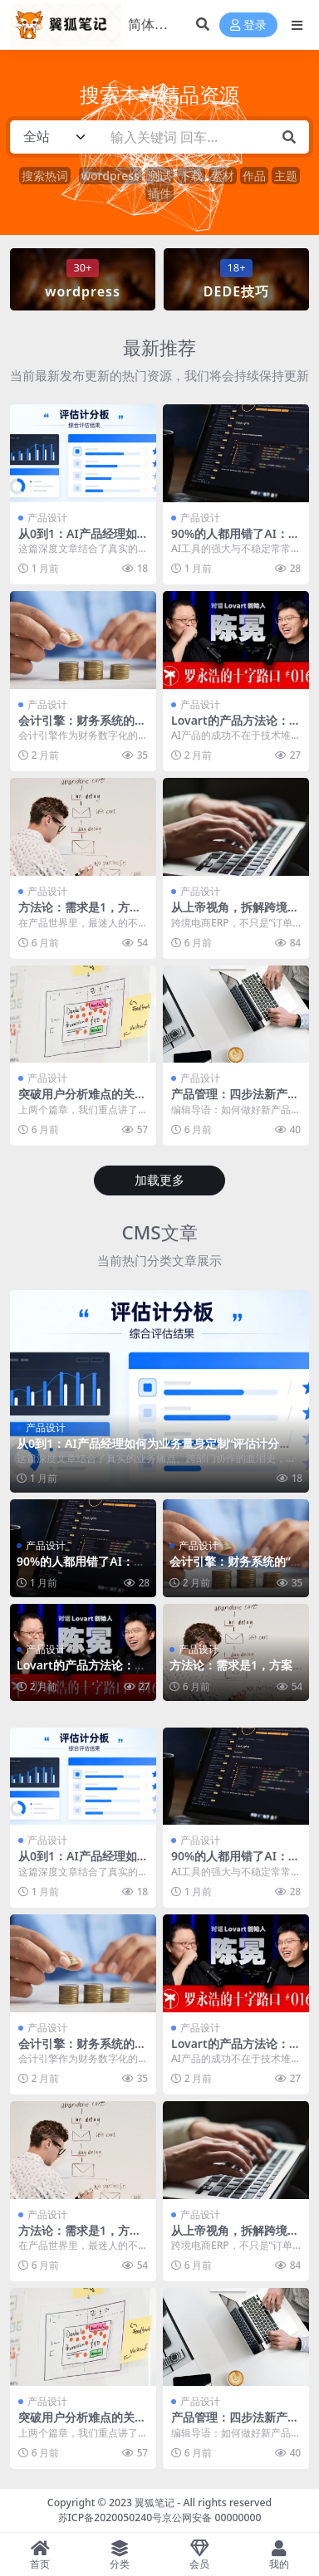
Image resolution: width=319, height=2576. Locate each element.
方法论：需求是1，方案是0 (79, 914)
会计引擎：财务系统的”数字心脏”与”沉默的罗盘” (235, 1568)
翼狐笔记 (154, 2502)
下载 (191, 175)
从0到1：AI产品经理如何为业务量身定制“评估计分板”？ (148, 1450)
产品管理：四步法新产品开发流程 (235, 1101)
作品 (254, 175)
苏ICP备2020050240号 (110, 2517)
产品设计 (47, 518)
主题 (285, 175)
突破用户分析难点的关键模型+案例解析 (82, 1101)
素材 (222, 175)
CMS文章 (159, 1232)
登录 (248, 25)
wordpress (110, 175)
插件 (159, 193)
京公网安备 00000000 (211, 2517)
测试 (159, 175)
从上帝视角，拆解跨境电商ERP (235, 914)
